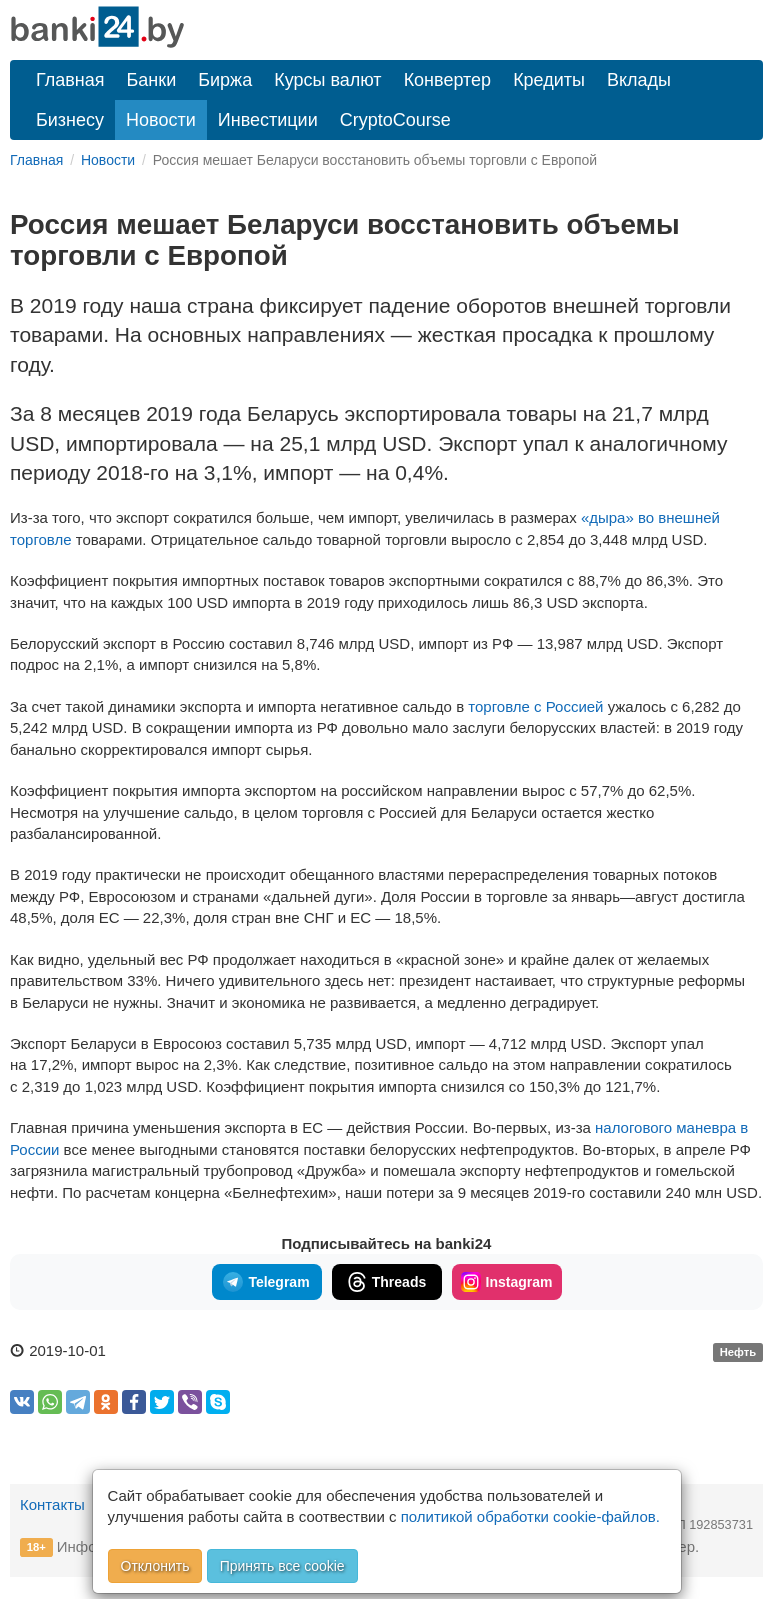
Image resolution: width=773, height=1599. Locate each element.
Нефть (738, 1352)
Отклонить (155, 1566)
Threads (386, 1282)
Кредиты (549, 80)
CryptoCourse (395, 120)
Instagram (507, 1282)
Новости (161, 120)
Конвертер (448, 80)
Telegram (266, 1282)
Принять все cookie (282, 1566)
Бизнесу (70, 120)
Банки (152, 80)
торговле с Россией (535, 706)
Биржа (225, 80)
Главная (70, 80)
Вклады (639, 80)
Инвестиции (268, 120)
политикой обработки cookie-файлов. (530, 1516)
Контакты (52, 1504)
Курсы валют (327, 80)
